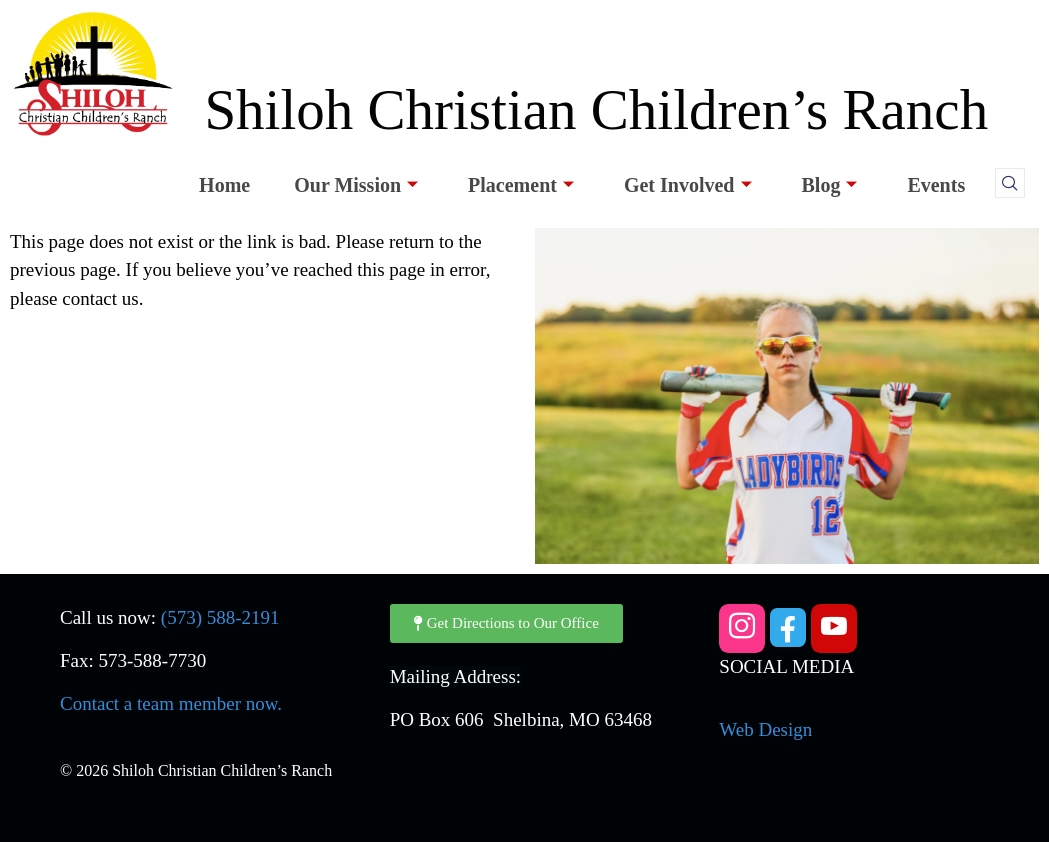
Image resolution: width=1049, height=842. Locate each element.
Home (224, 185)
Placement (521, 185)
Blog (830, 185)
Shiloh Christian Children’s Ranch (596, 109)
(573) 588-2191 (220, 617)
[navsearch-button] (1010, 183)
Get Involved (688, 185)
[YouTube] (834, 628)
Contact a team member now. (171, 703)
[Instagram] (742, 628)
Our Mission (356, 185)
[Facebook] (788, 627)
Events (936, 185)
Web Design (765, 729)
